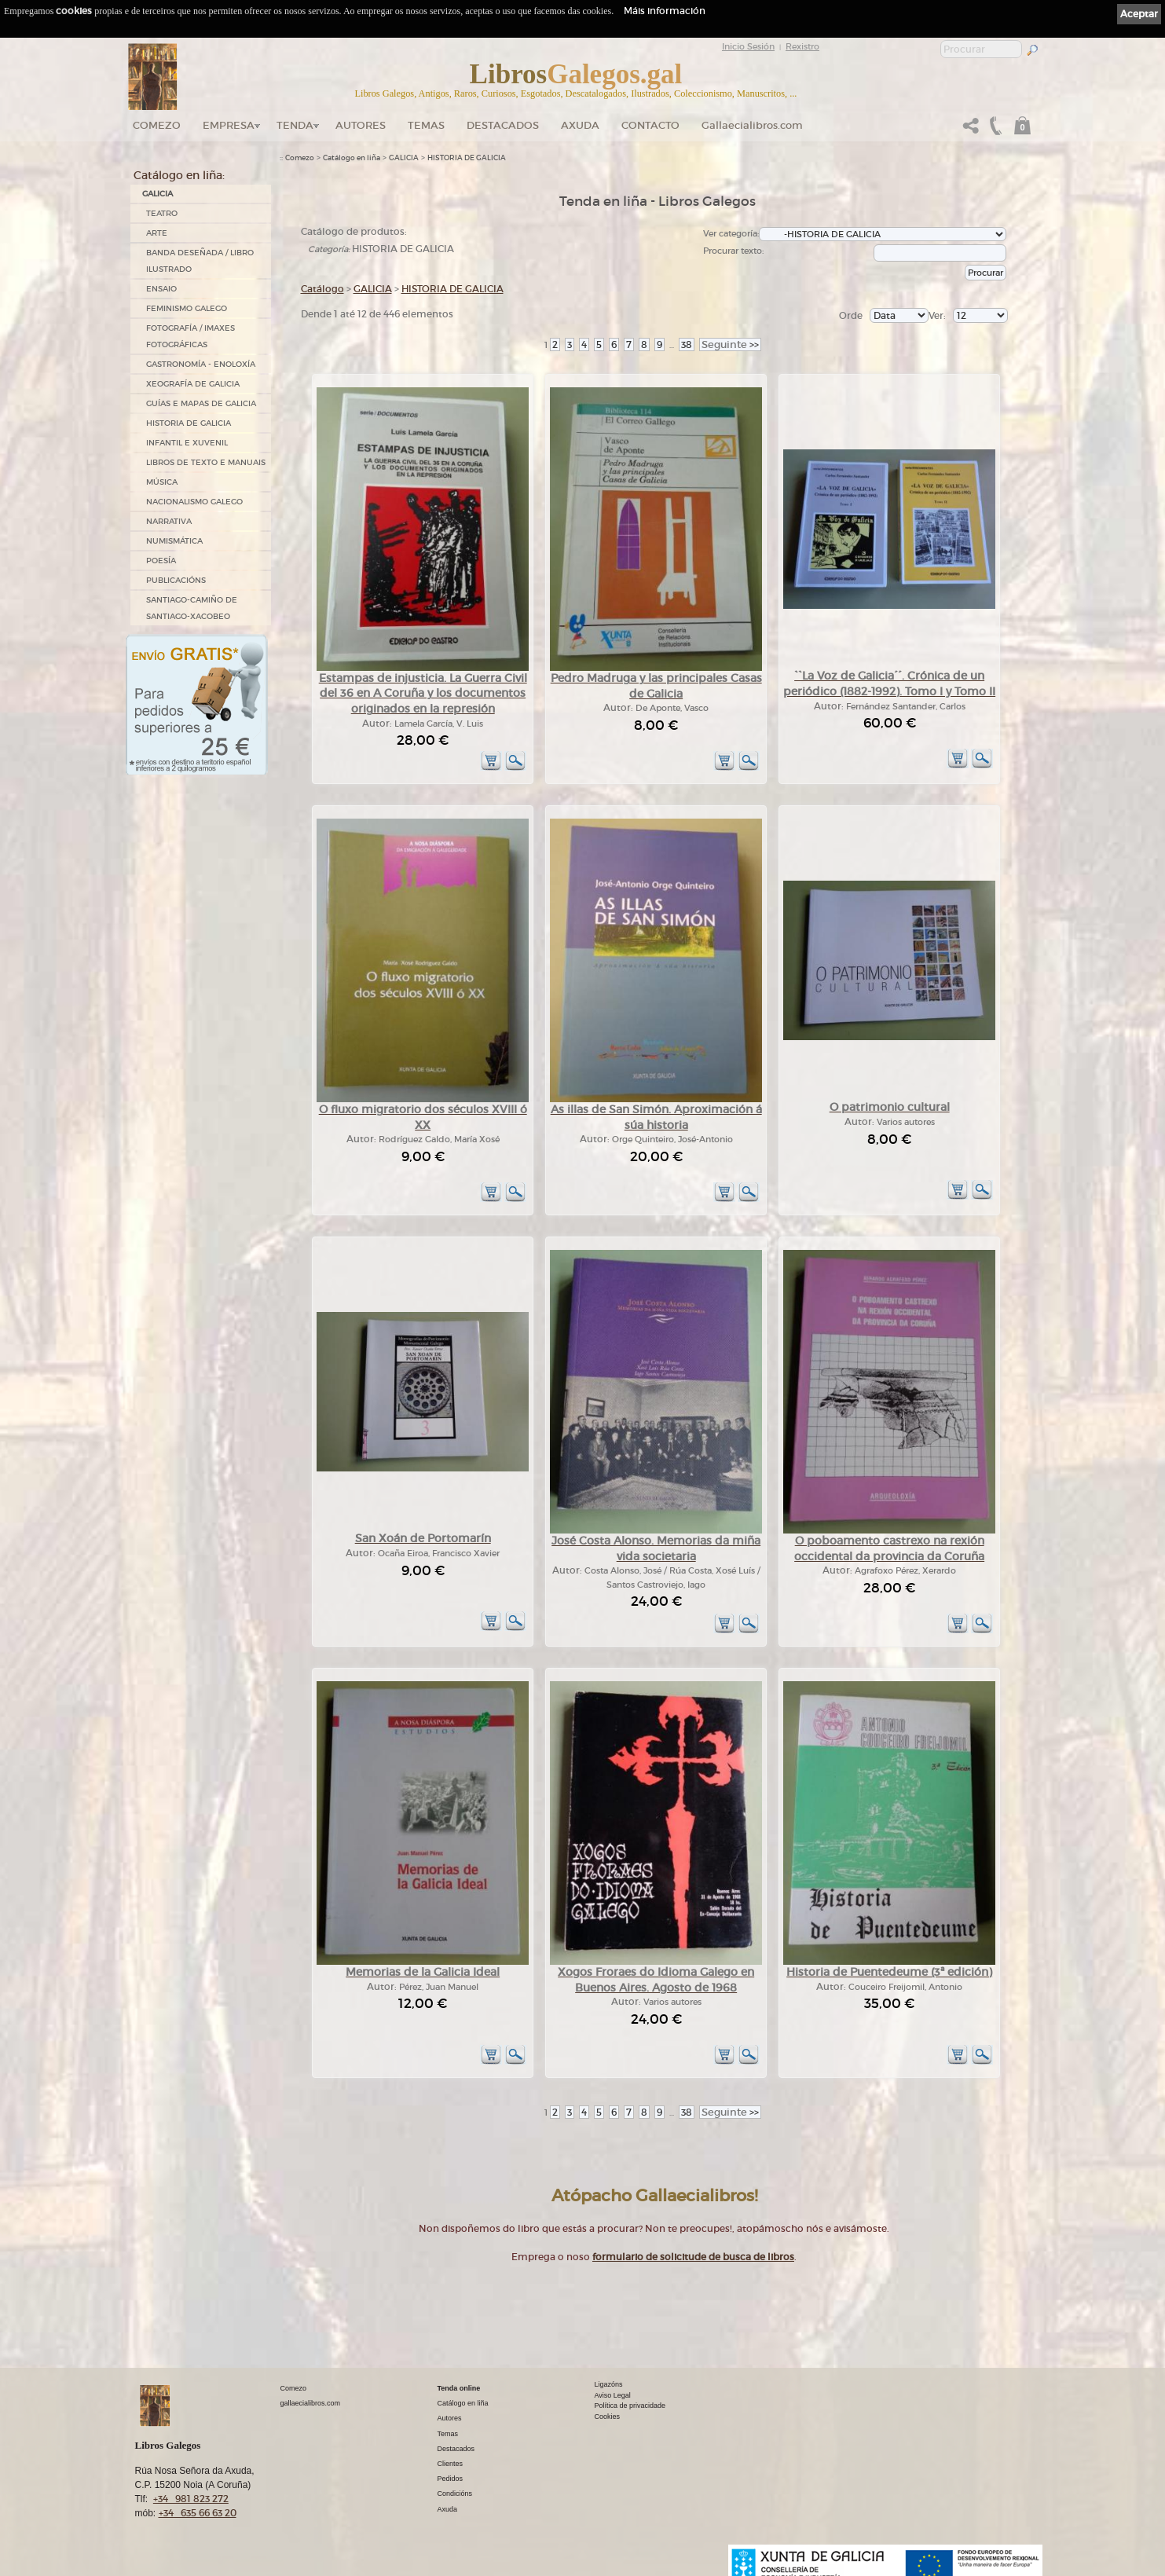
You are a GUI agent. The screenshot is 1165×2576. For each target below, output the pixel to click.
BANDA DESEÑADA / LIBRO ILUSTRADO (200, 260)
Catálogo (322, 289)
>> (730, 344)
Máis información (664, 10)
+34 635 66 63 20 (197, 2513)
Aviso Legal (613, 2395)
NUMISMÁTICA (174, 541)
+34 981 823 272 (191, 2499)
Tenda (295, 125)
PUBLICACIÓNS (176, 580)
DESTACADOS (503, 125)
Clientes (450, 2464)
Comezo (157, 125)
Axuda (580, 125)
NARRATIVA (169, 521)
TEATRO (162, 213)
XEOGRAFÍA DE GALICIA (193, 384)
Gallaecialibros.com (752, 125)
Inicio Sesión (748, 46)
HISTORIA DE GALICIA (188, 423)
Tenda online (459, 2388)
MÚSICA (162, 482)
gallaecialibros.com (310, 2403)
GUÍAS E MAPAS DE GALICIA (201, 403)
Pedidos (450, 2479)
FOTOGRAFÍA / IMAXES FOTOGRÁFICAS (190, 336)
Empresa (229, 125)
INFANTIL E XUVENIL (187, 443)
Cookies (608, 2416)
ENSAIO (161, 289)
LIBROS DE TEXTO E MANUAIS (206, 462)
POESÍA (161, 560)
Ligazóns (609, 2384)
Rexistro (802, 46)
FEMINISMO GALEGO (186, 308)
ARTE (156, 233)
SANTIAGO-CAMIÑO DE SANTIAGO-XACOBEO (191, 608)
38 (686, 344)
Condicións (455, 2493)
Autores (360, 125)
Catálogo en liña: (179, 175)
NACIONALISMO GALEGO (194, 502)
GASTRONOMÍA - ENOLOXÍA (200, 364)
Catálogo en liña (351, 158)
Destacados (456, 2449)
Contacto (650, 125)
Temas (426, 125)
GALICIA (157, 194)
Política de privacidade (630, 2405)
